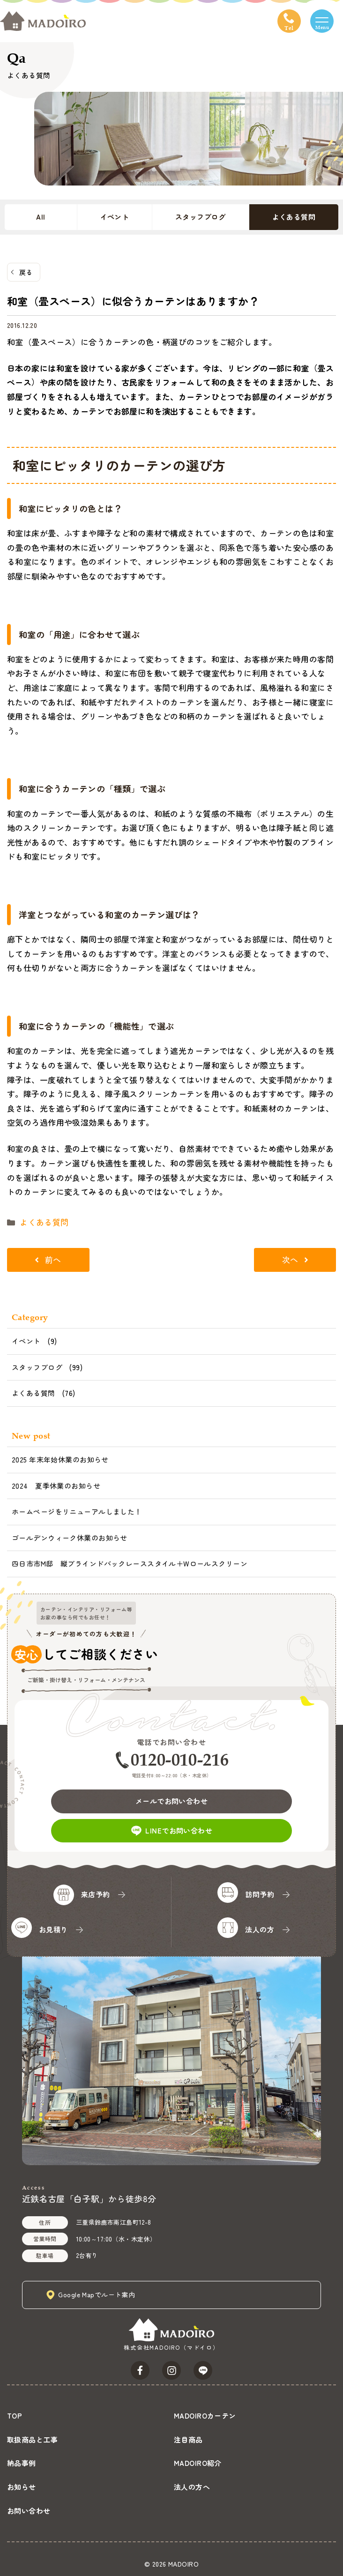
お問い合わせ (29, 2511)
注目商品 (188, 2439)
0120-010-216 (180, 1760)
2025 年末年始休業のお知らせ (60, 1459)
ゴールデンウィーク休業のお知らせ (69, 1538)
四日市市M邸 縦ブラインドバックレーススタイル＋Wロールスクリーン (129, 1563)
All (40, 217)
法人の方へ (192, 2487)
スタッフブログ (200, 217)
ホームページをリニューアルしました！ (77, 1511)
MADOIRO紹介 (198, 2463)
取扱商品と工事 (32, 2439)
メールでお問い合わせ (171, 1801)
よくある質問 (294, 217)
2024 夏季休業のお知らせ (56, 1486)
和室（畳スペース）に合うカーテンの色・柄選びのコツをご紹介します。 (141, 342)
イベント (114, 217)
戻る (26, 272)
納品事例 (21, 2463)
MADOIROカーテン (205, 2415)
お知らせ (21, 2487)
